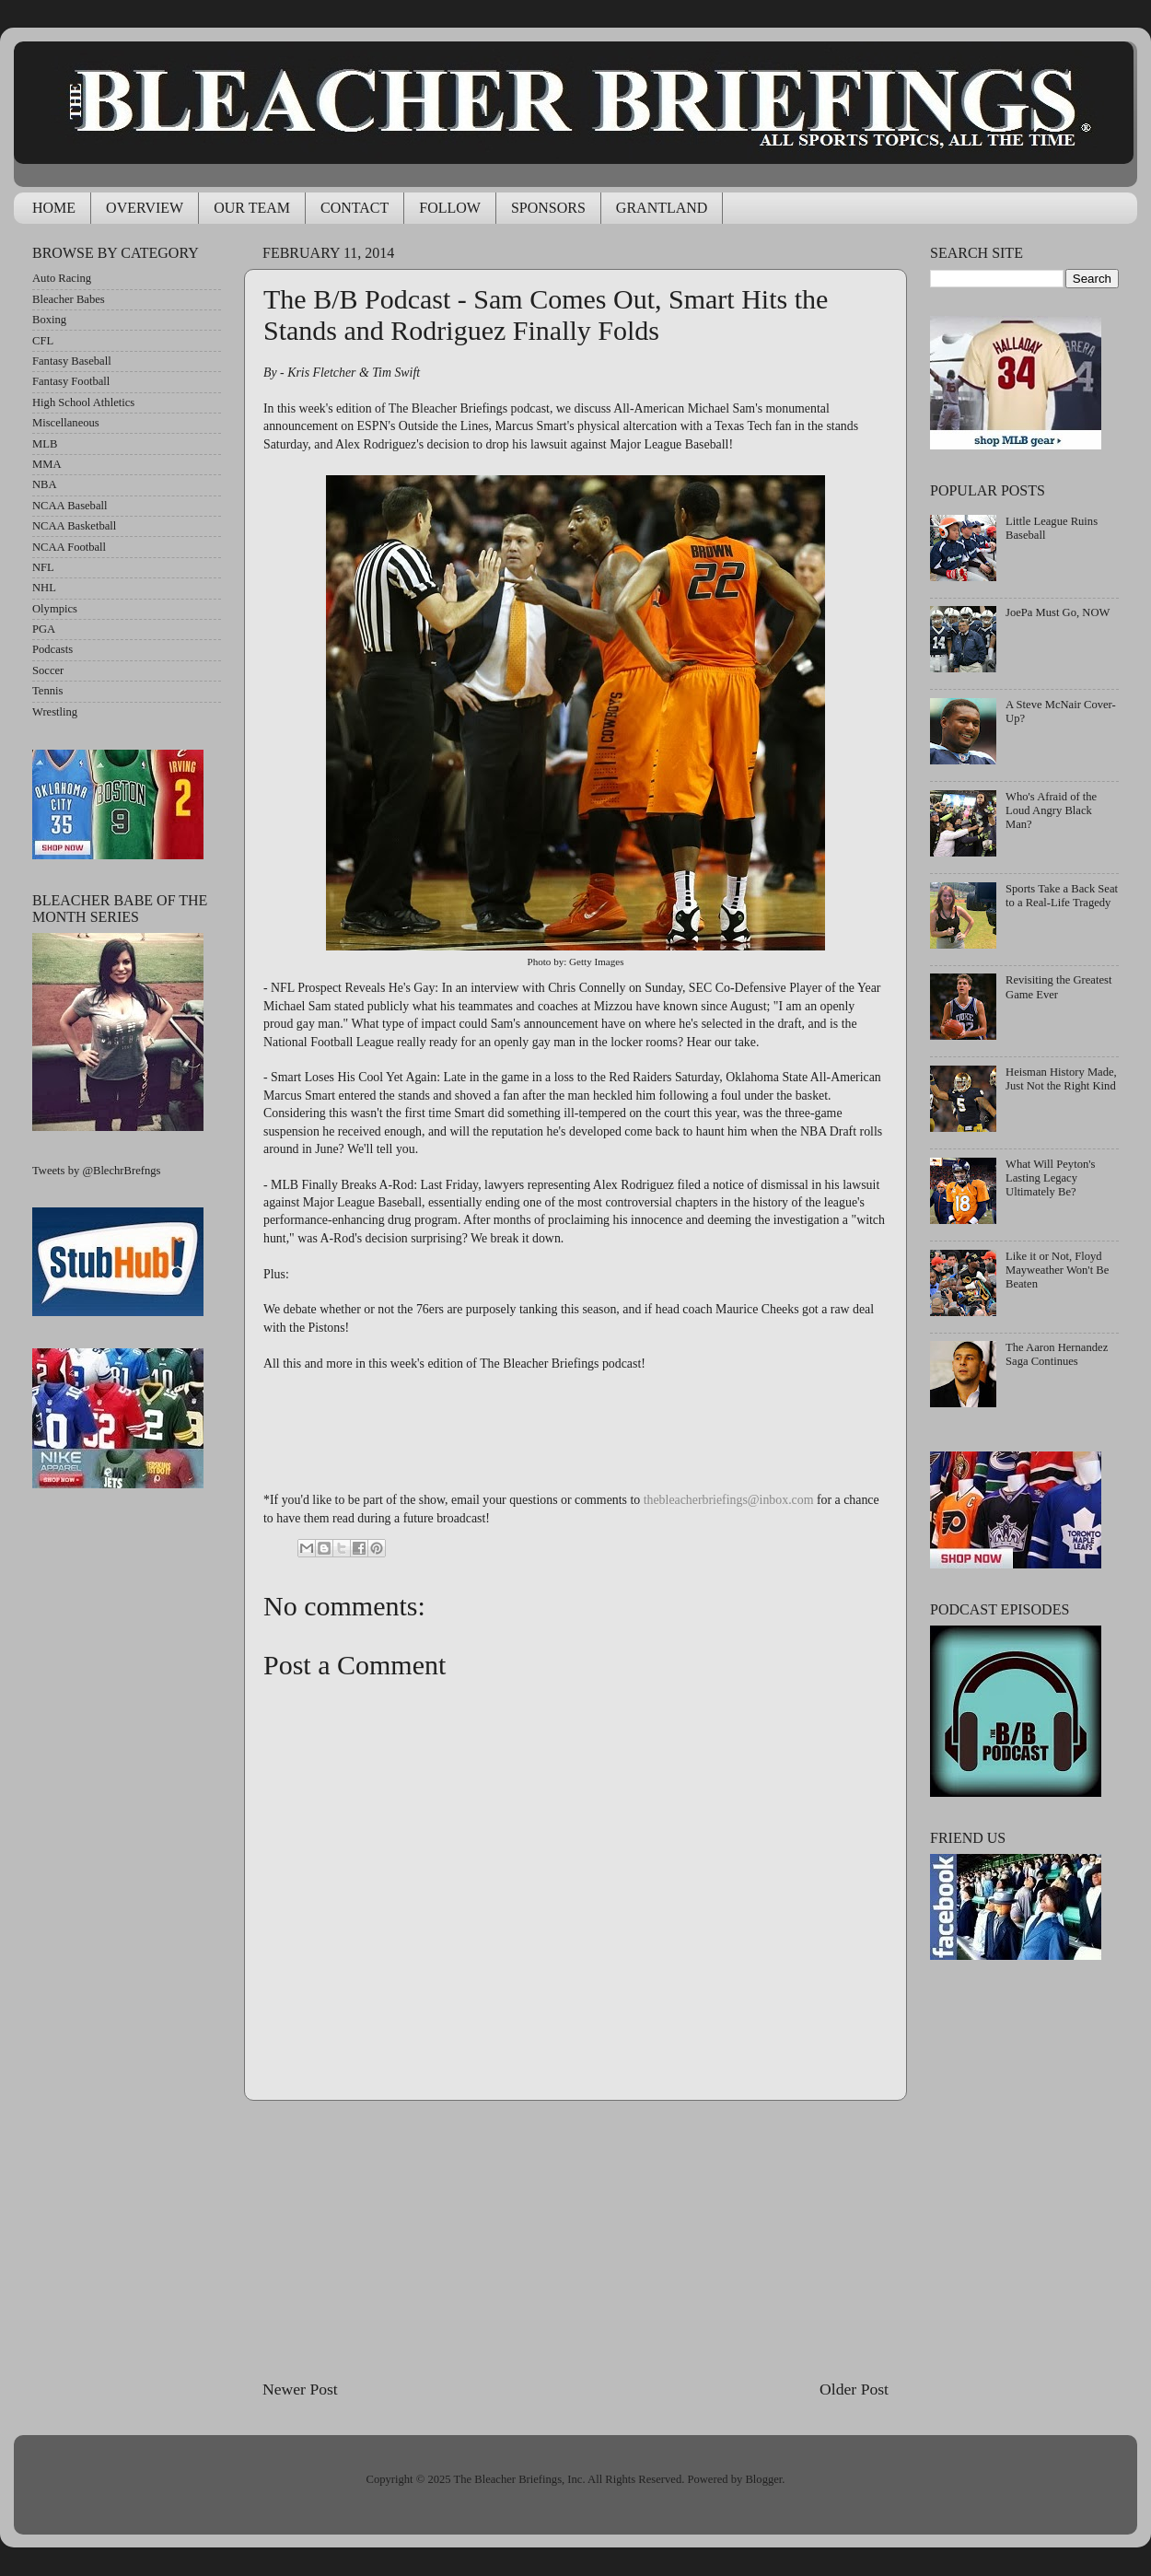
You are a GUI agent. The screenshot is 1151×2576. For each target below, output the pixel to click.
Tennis (47, 690)
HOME (54, 208)
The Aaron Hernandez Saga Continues (1057, 1354)
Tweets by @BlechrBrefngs (96, 1170)
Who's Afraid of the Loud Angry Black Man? (1051, 810)
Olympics (54, 608)
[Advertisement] (575, 2240)
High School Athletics (83, 402)
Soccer (48, 670)
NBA (44, 484)
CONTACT (354, 208)
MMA (47, 464)
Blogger (763, 2479)
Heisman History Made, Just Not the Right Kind (1061, 1079)
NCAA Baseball (70, 505)
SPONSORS (548, 208)
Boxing (49, 319)
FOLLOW (450, 208)
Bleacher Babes (68, 299)
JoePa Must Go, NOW (1058, 612)
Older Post (854, 2389)
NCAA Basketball (74, 525)
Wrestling (54, 711)
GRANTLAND (662, 208)
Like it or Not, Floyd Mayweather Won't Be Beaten (1057, 1270)
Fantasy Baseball (71, 361)
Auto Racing (61, 278)
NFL (43, 567)
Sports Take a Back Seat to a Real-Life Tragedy (1062, 895)
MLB (44, 443)
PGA (43, 629)
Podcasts (52, 649)
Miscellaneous (65, 422)
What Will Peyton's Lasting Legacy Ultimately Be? (1050, 1178)
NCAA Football (69, 547)
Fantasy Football (71, 381)
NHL (44, 587)
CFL (42, 340)
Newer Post (300, 2389)
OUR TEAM (252, 208)
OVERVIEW (144, 208)
